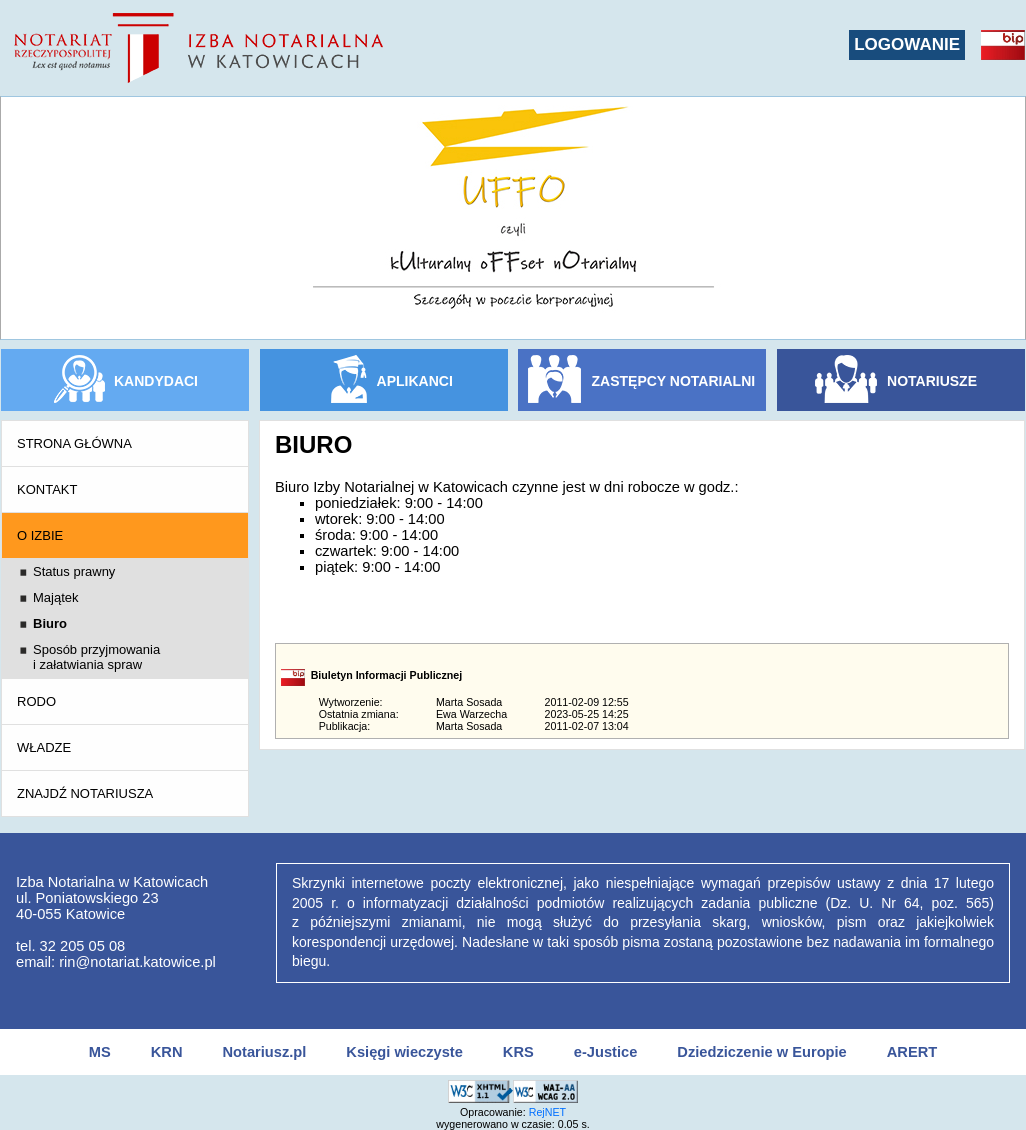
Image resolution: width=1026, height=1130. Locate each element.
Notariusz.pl (264, 1052)
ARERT (912, 1052)
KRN (167, 1052)
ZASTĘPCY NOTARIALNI (674, 381)
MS (100, 1052)
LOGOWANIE (907, 44)
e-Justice (606, 1052)
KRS (518, 1052)
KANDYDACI (156, 381)
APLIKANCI (415, 381)
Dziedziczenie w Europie (761, 1052)
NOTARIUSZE (932, 381)
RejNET (547, 1112)
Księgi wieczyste (404, 1052)
